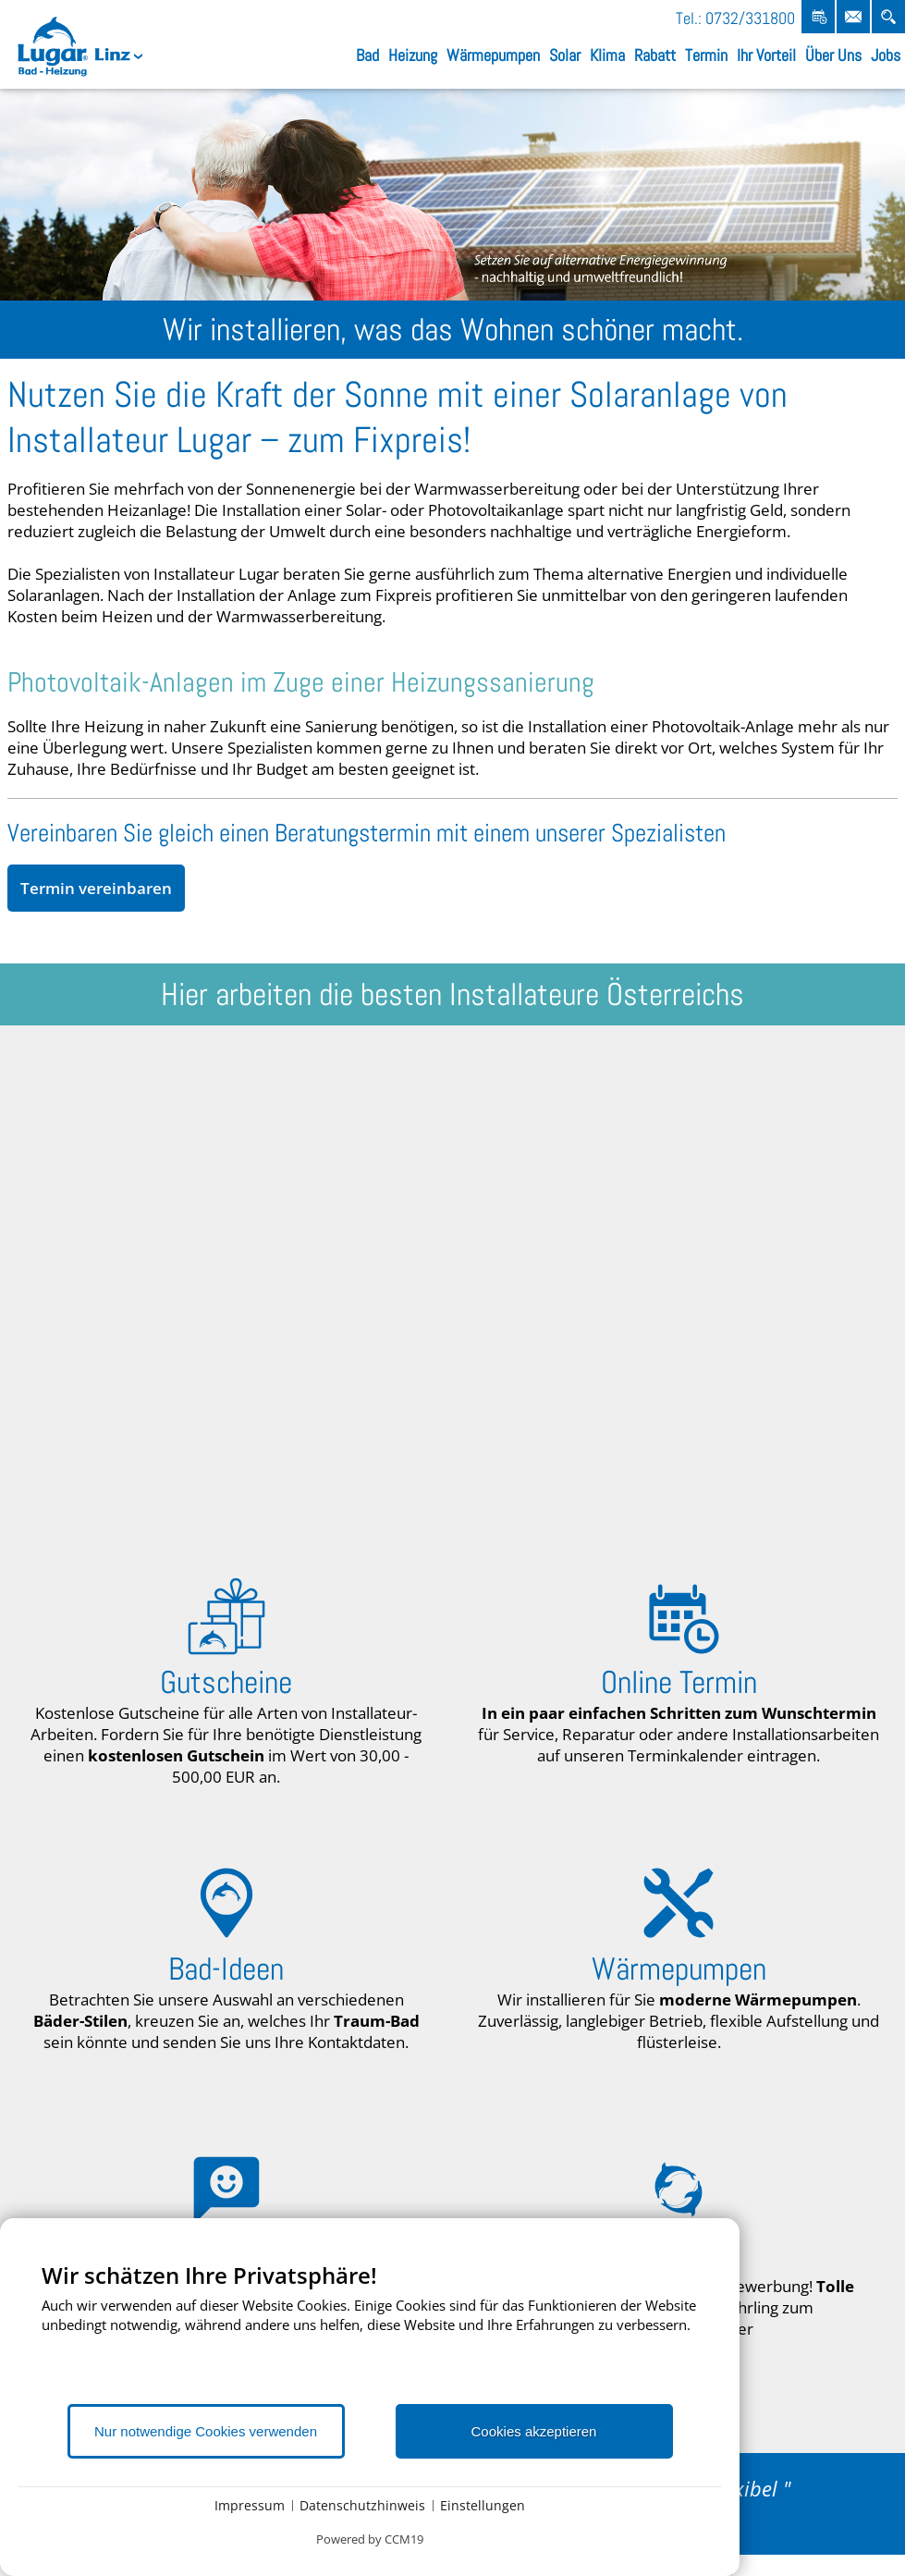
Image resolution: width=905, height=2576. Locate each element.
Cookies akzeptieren (534, 2431)
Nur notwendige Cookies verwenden (205, 2431)
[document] (370, 2331)
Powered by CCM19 (369, 2539)
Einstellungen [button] (482, 2505)
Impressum (249, 2505)
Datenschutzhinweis (362, 2505)
